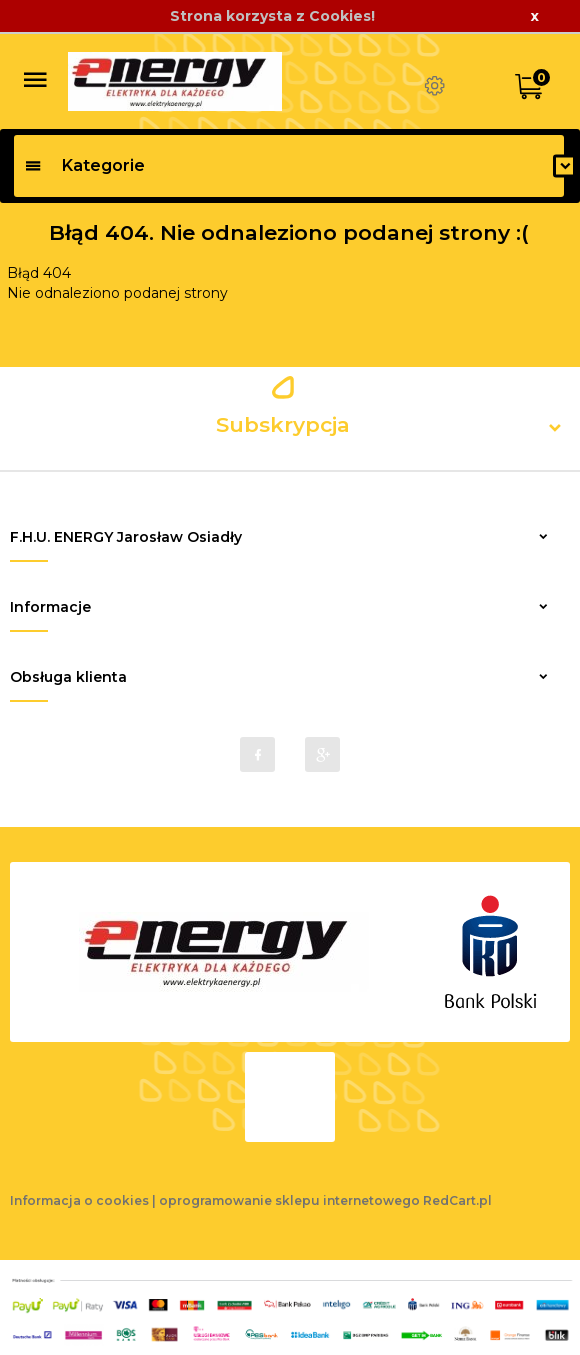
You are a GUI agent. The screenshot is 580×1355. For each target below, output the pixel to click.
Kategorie (84, 165)
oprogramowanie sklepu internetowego (289, 1200)
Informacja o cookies (79, 1200)
